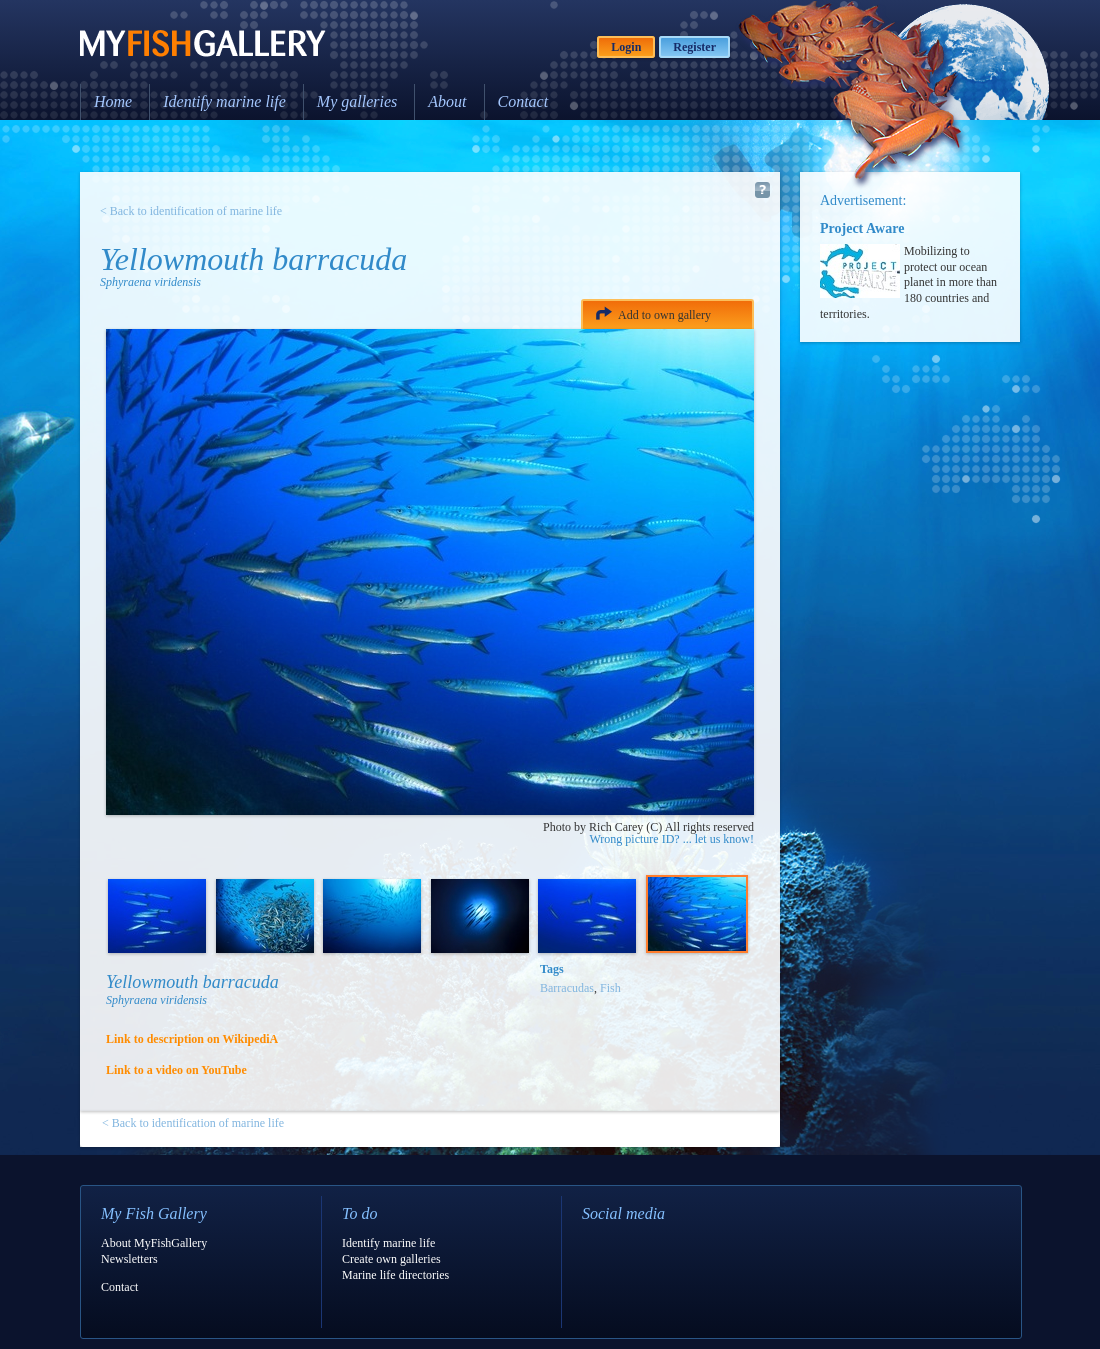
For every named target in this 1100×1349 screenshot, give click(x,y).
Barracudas (567, 988)
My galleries (357, 101)
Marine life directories (395, 1275)
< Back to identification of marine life (191, 211)
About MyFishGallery (154, 1243)
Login (626, 47)
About (447, 101)
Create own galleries (391, 1259)
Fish (610, 988)
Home (113, 101)
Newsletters (129, 1259)
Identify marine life (224, 101)
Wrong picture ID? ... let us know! (672, 839)
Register (694, 47)
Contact (523, 101)
